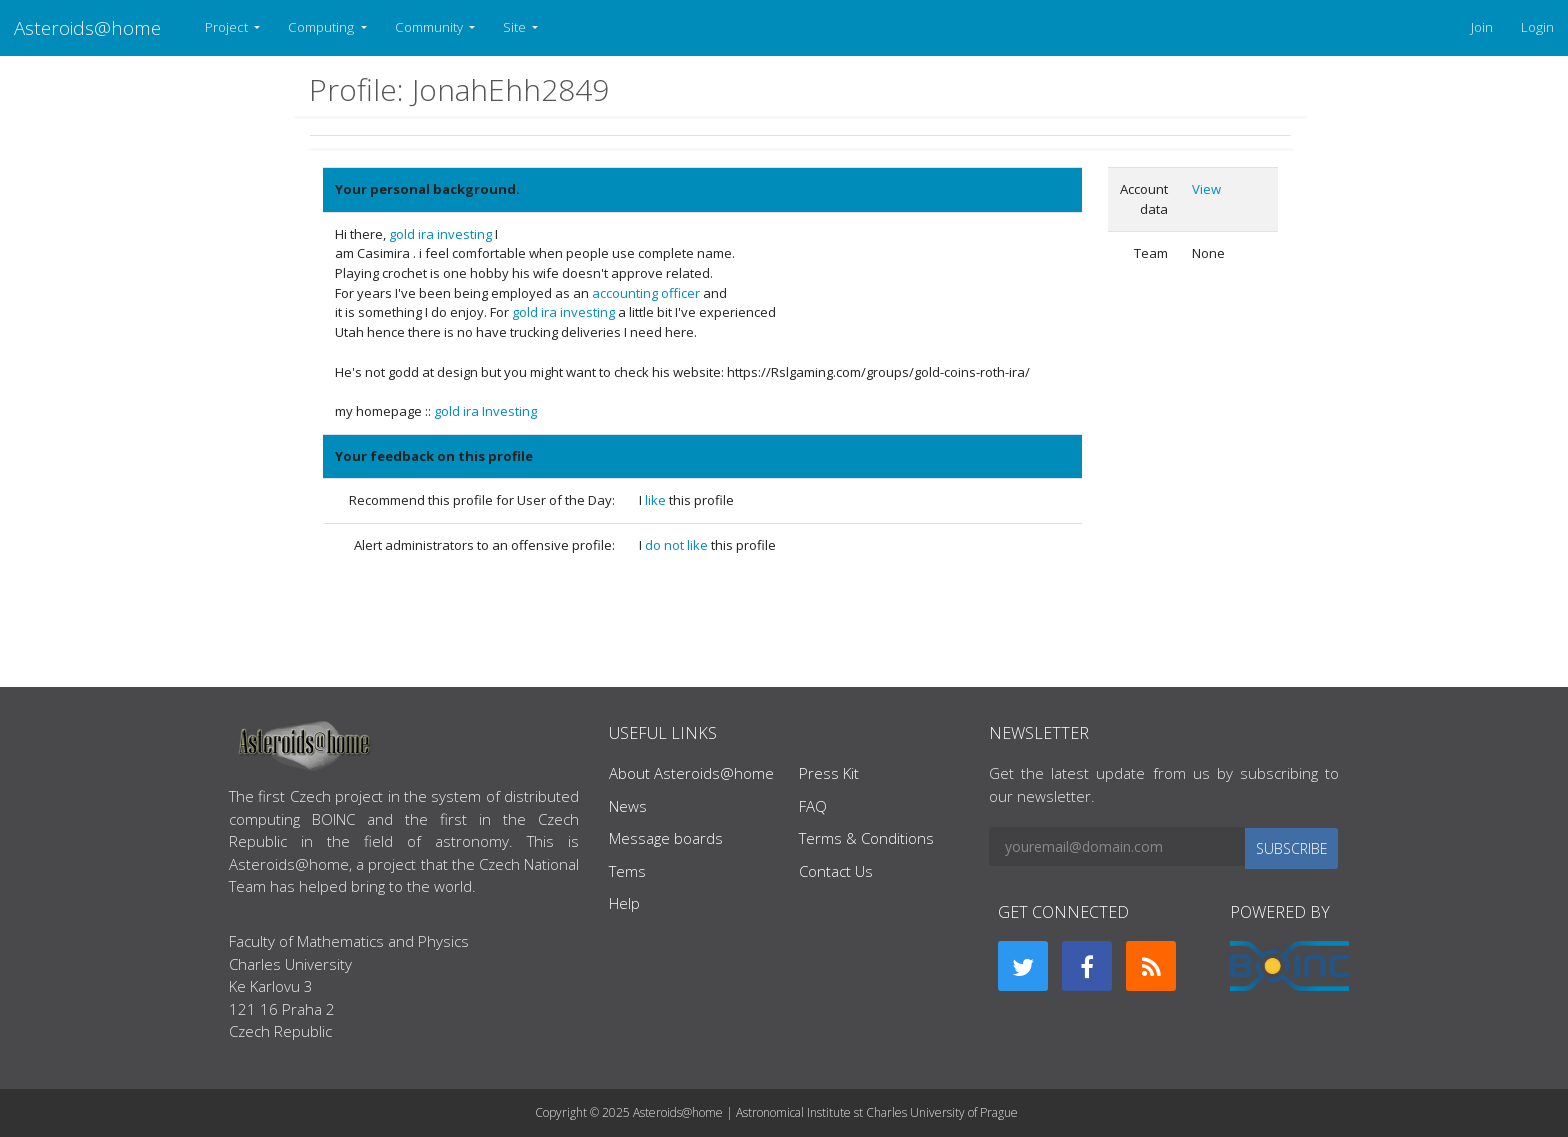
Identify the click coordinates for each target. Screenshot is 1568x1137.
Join (1482, 27)
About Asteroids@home (691, 773)
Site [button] (516, 27)
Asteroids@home (87, 27)
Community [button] (430, 27)
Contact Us (836, 871)
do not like (678, 545)
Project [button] (228, 27)
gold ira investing (440, 234)
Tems (627, 871)
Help (624, 903)
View (1206, 189)
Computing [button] (322, 27)
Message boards (666, 838)
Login (1537, 27)
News (628, 806)
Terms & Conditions (866, 838)
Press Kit (829, 773)
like (657, 500)
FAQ (813, 806)
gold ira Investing (485, 411)
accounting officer (646, 293)
